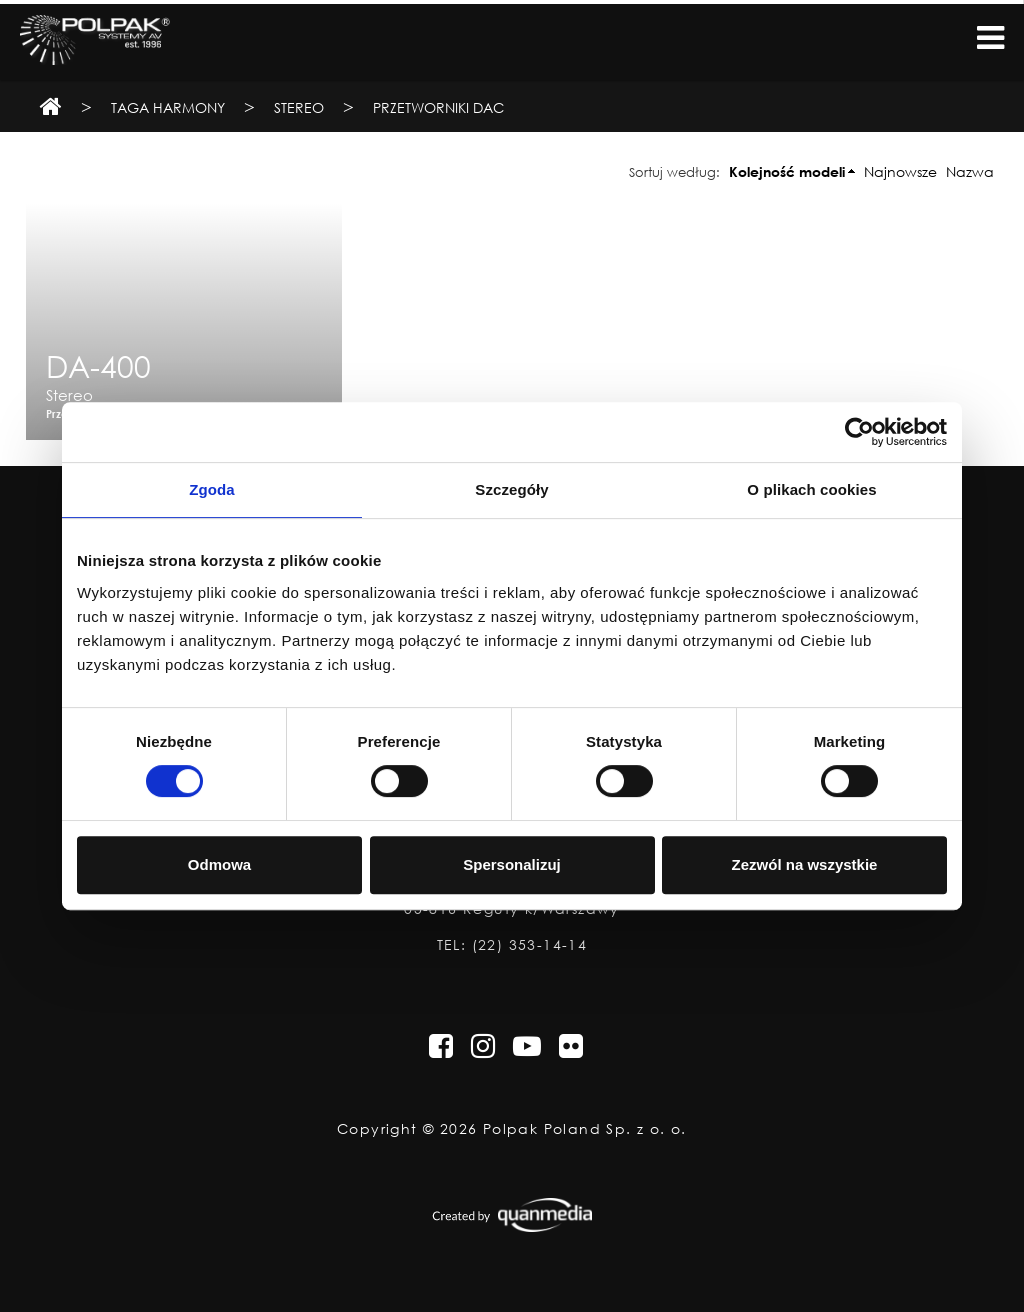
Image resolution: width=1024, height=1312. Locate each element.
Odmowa (219, 864)
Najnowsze (900, 171)
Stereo (299, 107)
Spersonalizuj (512, 864)
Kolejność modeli (787, 171)
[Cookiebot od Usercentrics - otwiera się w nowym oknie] (859, 432)
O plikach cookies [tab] (811, 489)
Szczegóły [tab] (511, 489)
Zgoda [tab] (212, 489)
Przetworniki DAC (438, 107)
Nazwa (970, 171)
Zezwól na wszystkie (805, 864)
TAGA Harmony (168, 107)
